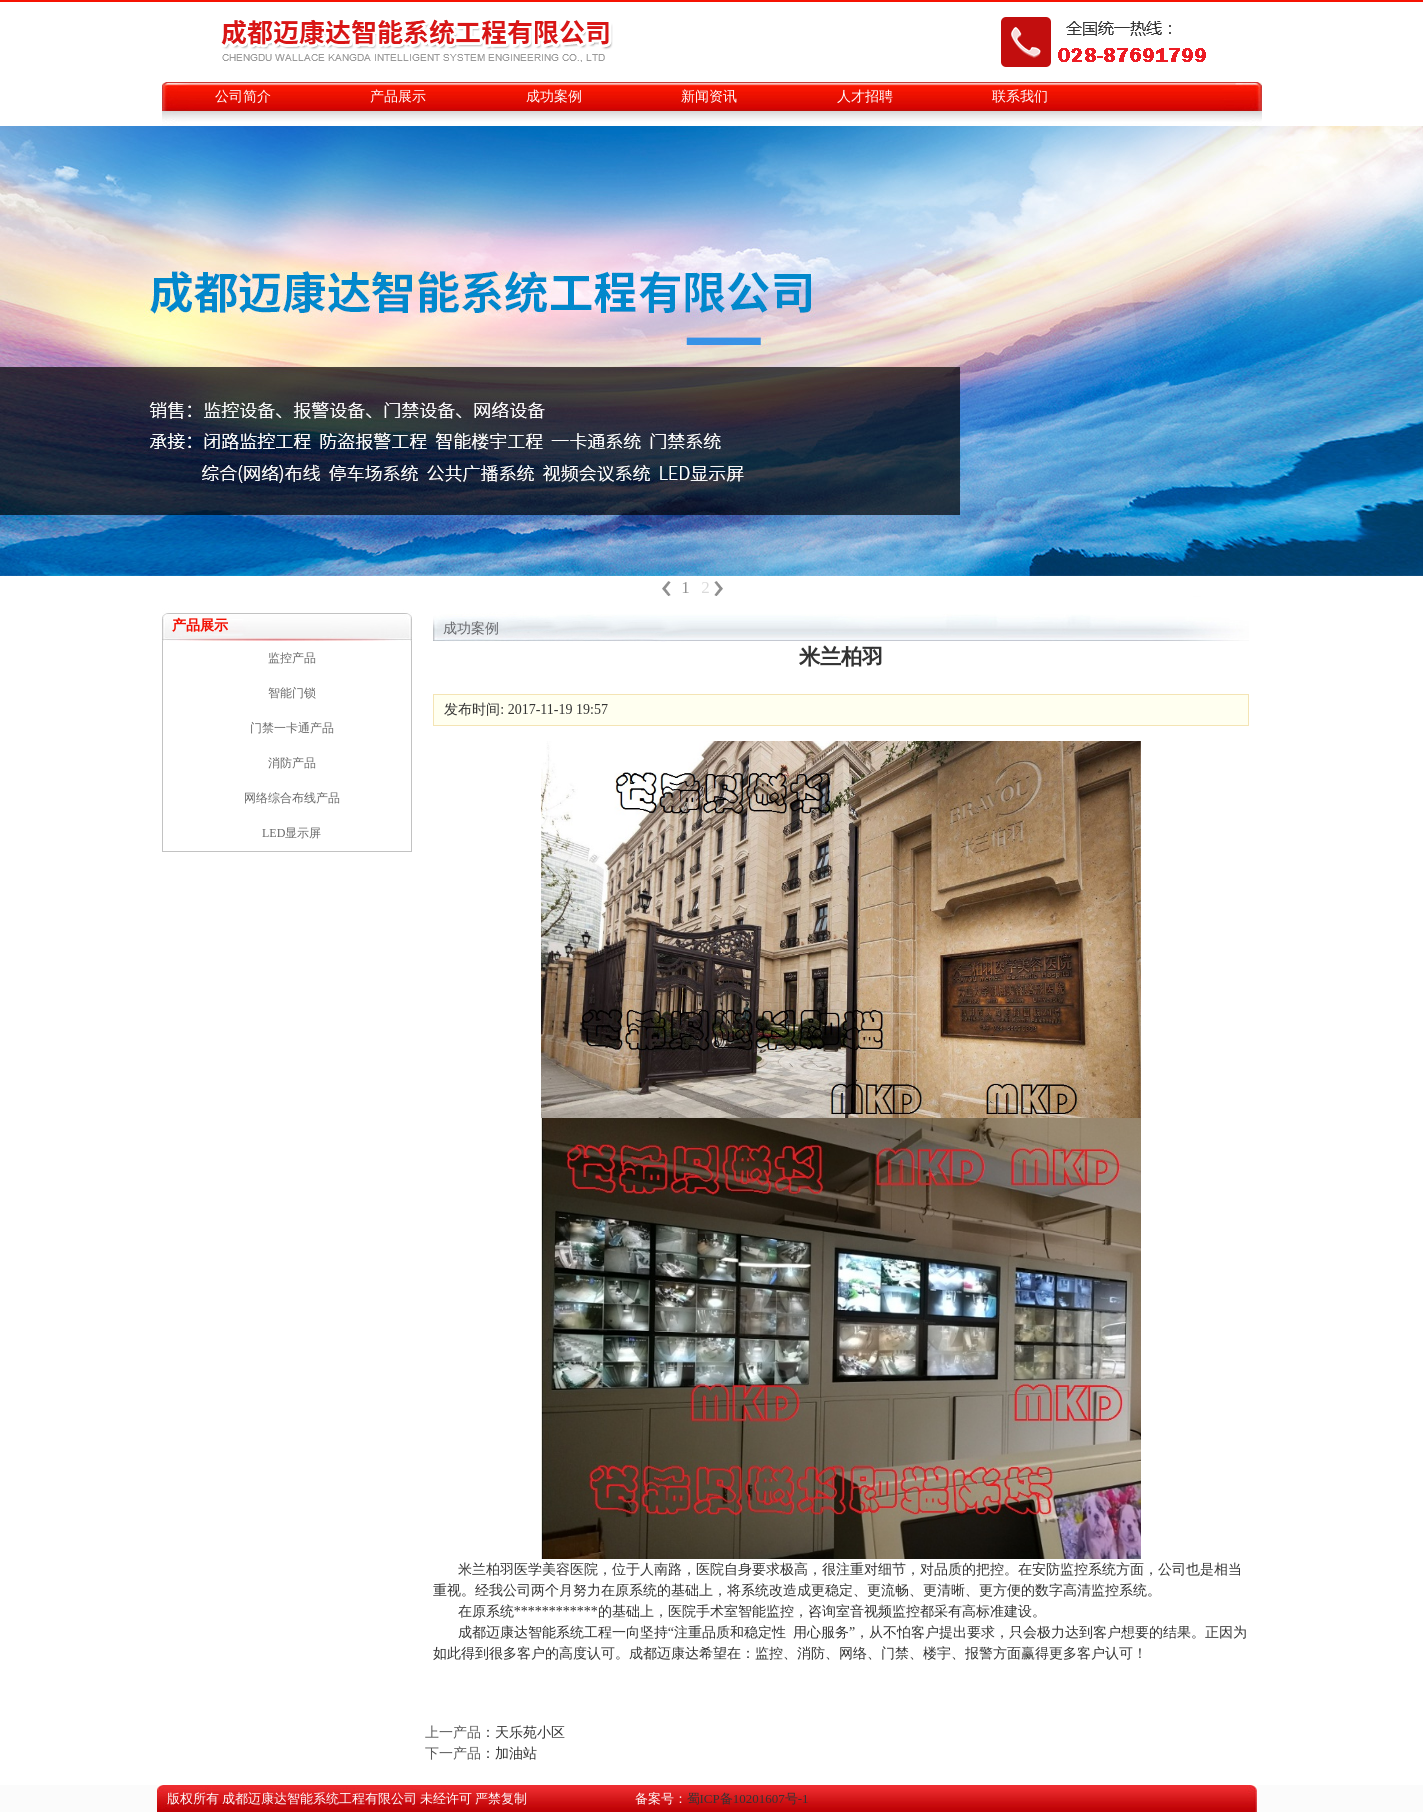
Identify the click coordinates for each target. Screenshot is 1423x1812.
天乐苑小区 (530, 1732)
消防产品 (292, 763)
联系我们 (1020, 96)
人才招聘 (865, 96)
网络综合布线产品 (292, 798)
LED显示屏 (291, 833)
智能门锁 (292, 693)
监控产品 (292, 658)
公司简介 (243, 96)
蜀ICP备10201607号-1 (748, 1798)
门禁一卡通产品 (292, 728)
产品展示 (398, 96)
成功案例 (554, 96)
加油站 (516, 1753)
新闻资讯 (709, 96)
